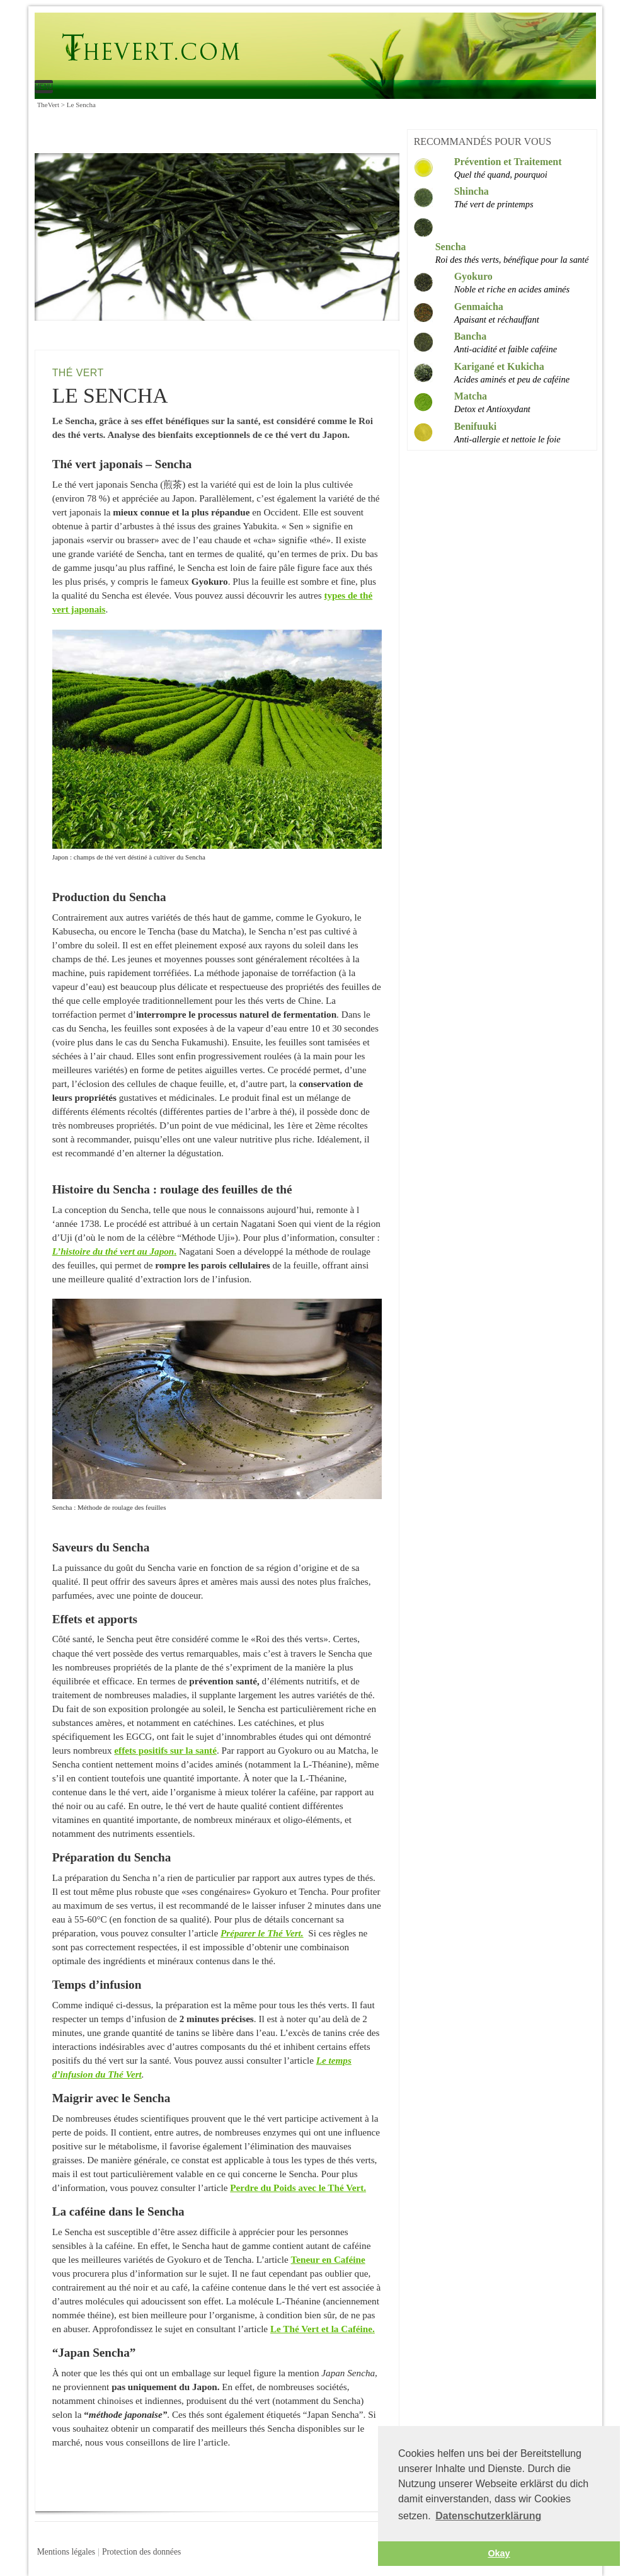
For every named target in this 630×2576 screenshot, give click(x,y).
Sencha (450, 246)
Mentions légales (66, 2551)
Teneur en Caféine (328, 2259)
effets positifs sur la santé (165, 1750)
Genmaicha (478, 306)
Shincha (471, 191)
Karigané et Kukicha (499, 366)
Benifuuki (475, 426)
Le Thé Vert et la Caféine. (322, 2328)
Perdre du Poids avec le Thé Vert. (298, 2187)
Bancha (470, 336)
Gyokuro (473, 276)
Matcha (470, 396)
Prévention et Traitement (508, 161)
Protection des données (141, 2551)
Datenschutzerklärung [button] (488, 2515)
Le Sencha (284, 48)
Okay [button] (499, 2553)
